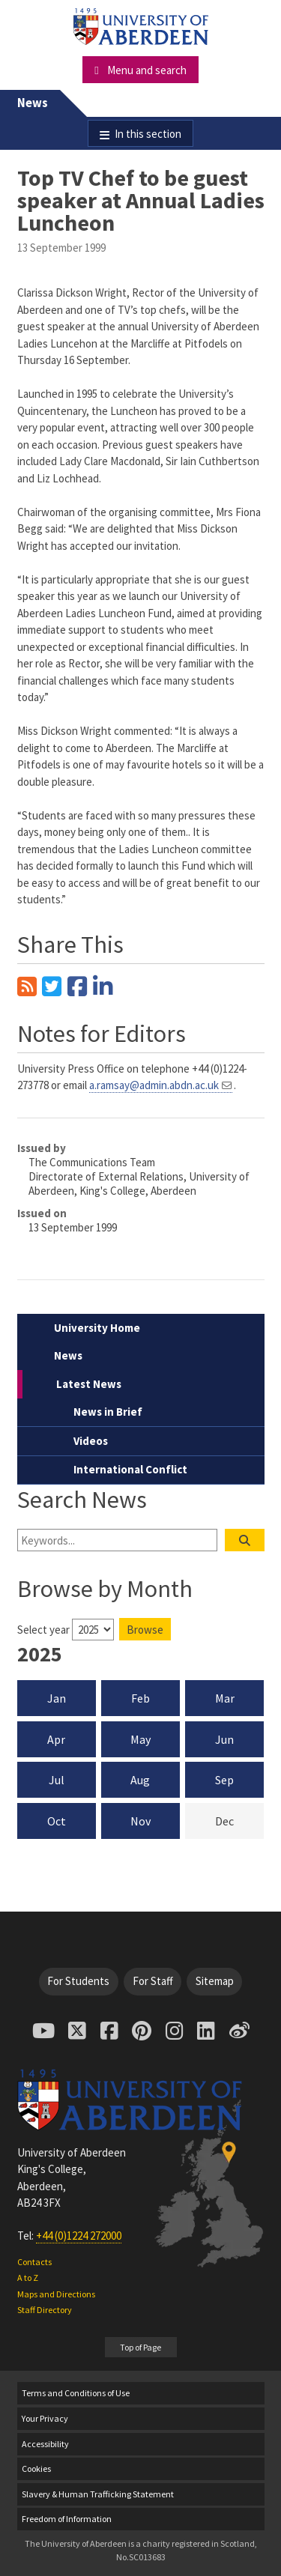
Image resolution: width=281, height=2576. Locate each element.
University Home (97, 1328)
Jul (56, 1779)
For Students (78, 1981)
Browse (145, 1629)
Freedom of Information (67, 2518)
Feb (140, 1698)
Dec (239, 1820)
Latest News (88, 1384)
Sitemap (215, 1981)
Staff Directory (44, 2309)
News (32, 103)
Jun (224, 1739)
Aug (140, 1779)
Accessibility (45, 2443)
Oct (56, 1820)
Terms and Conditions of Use (76, 2392)
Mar (225, 1698)
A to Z (27, 2277)
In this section (148, 134)
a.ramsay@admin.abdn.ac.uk (154, 1085)
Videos (90, 1441)
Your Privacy (45, 2418)
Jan (56, 1698)
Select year (43, 1629)
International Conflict (130, 1469)
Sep (224, 1779)
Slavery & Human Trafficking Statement (98, 2494)
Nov (140, 1820)
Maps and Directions (56, 2294)
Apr (56, 1739)
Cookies (36, 2468)
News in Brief (107, 1411)
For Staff (153, 1981)
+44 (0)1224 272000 (78, 2235)
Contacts (34, 2261)
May (140, 1739)
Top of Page (140, 2347)
